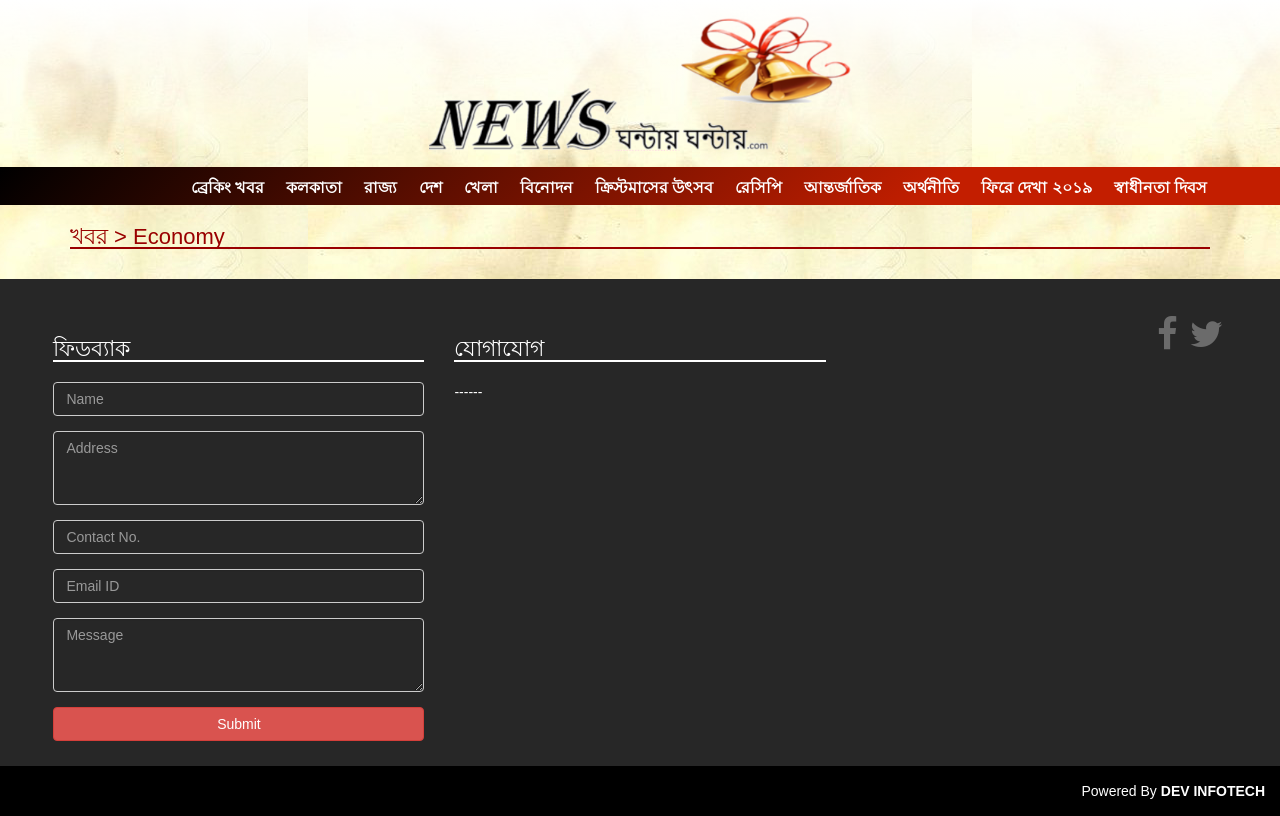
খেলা (481, 187)
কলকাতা (314, 187)
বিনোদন (546, 187)
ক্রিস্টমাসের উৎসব (654, 187)
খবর (89, 236)
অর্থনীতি (931, 187)
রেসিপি (758, 187)
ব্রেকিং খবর (227, 187)
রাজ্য (380, 187)
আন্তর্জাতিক (842, 187)
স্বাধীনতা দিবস (1160, 187)
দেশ (430, 187)
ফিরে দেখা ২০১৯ (1036, 187)
